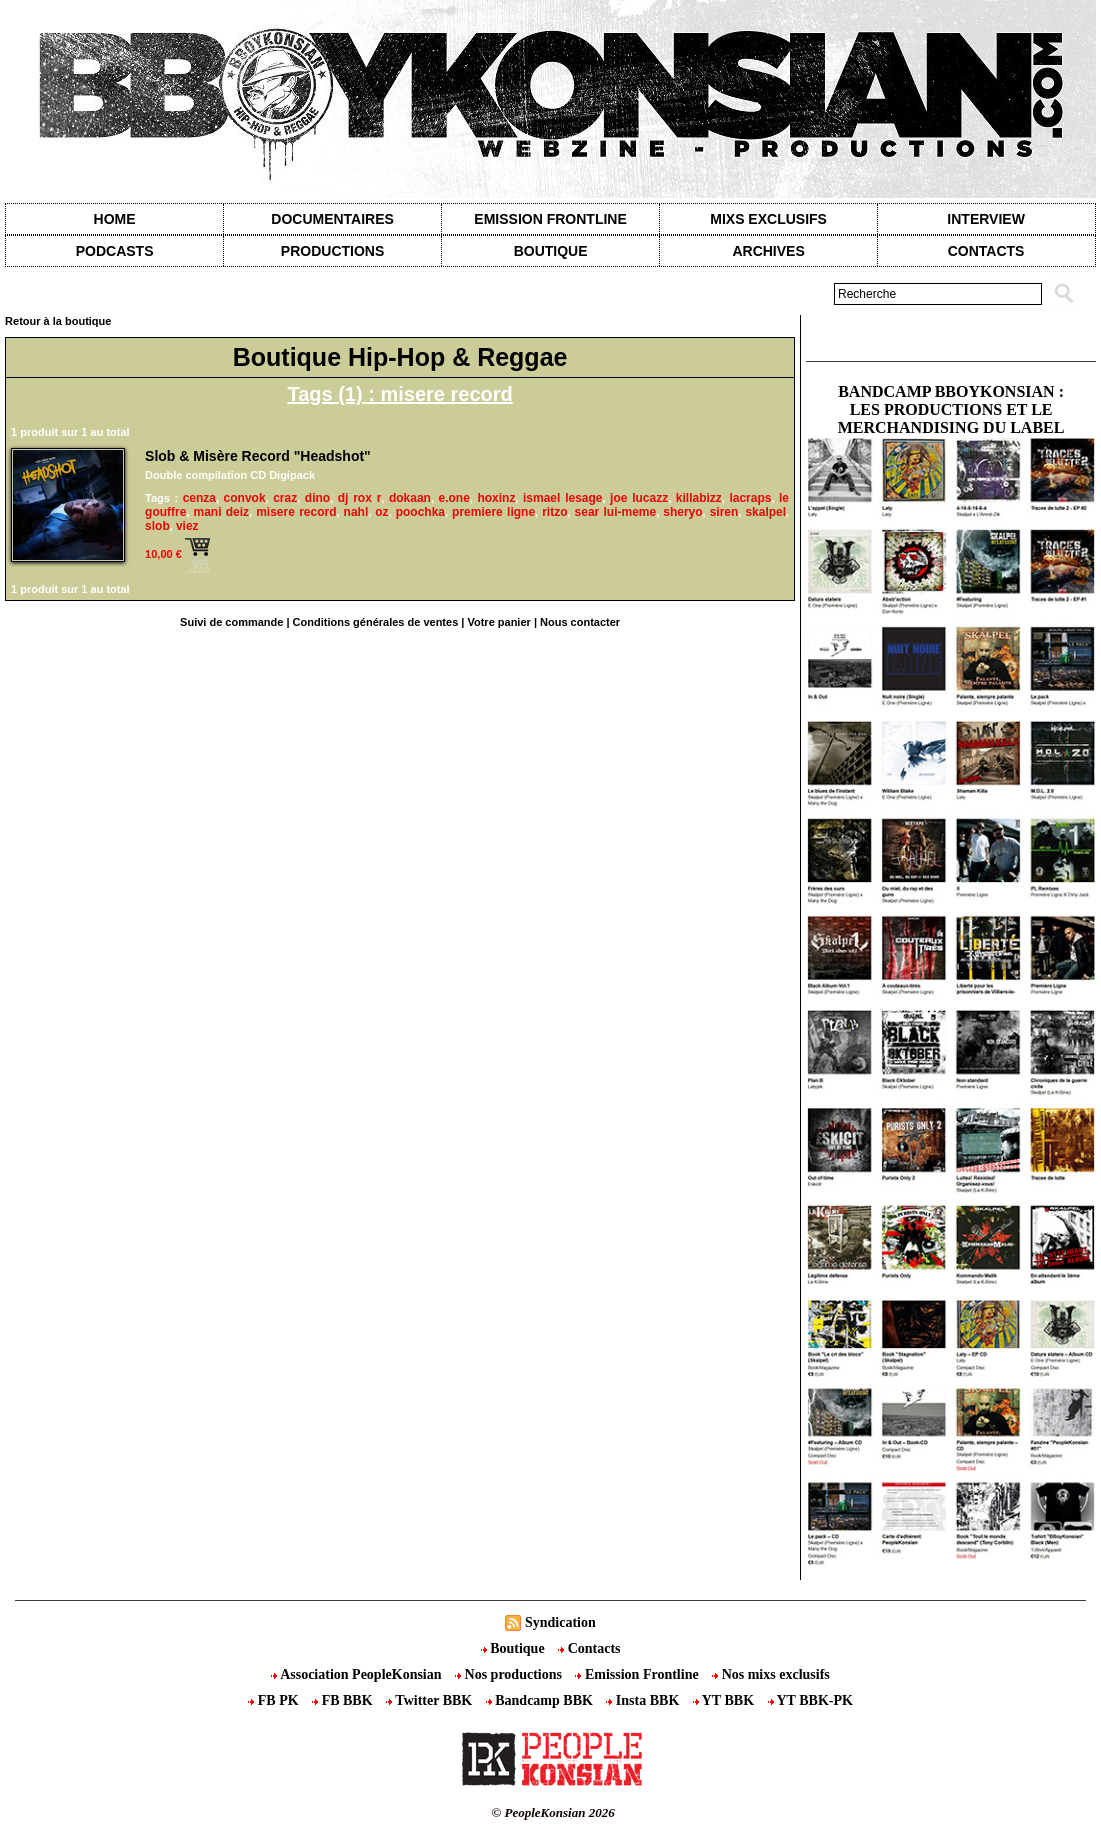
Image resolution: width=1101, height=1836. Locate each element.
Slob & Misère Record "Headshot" (258, 456)
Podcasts (115, 251)
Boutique (551, 251)
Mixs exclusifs (768, 219)
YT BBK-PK (810, 1700)
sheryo (682, 512)
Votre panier (498, 622)
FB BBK (344, 1700)
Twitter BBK (431, 1700)
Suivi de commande (231, 622)
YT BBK (725, 1700)
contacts (986, 251)
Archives (768, 251)
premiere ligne (493, 512)
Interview (986, 219)
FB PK (275, 1700)
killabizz (699, 498)
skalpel (765, 512)
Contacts (589, 1648)
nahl (356, 512)
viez (187, 526)
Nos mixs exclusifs (771, 1674)
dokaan (410, 498)
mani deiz (221, 512)
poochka (420, 512)
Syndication (560, 1622)
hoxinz (496, 498)
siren (724, 512)
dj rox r (360, 498)
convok (245, 498)
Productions (332, 251)
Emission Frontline (550, 219)
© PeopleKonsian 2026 (553, 1812)
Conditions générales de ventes (376, 622)
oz (381, 512)
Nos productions (510, 1674)
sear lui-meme (616, 512)
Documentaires (332, 219)
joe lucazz (639, 498)
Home (115, 219)
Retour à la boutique (58, 321)
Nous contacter (580, 622)
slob (157, 526)
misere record (296, 512)
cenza (199, 498)
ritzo (554, 512)
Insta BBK (644, 1700)
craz (285, 498)
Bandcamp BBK (541, 1700)
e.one (453, 498)
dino (317, 498)
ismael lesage (563, 498)
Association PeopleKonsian (358, 1674)
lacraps (750, 498)
